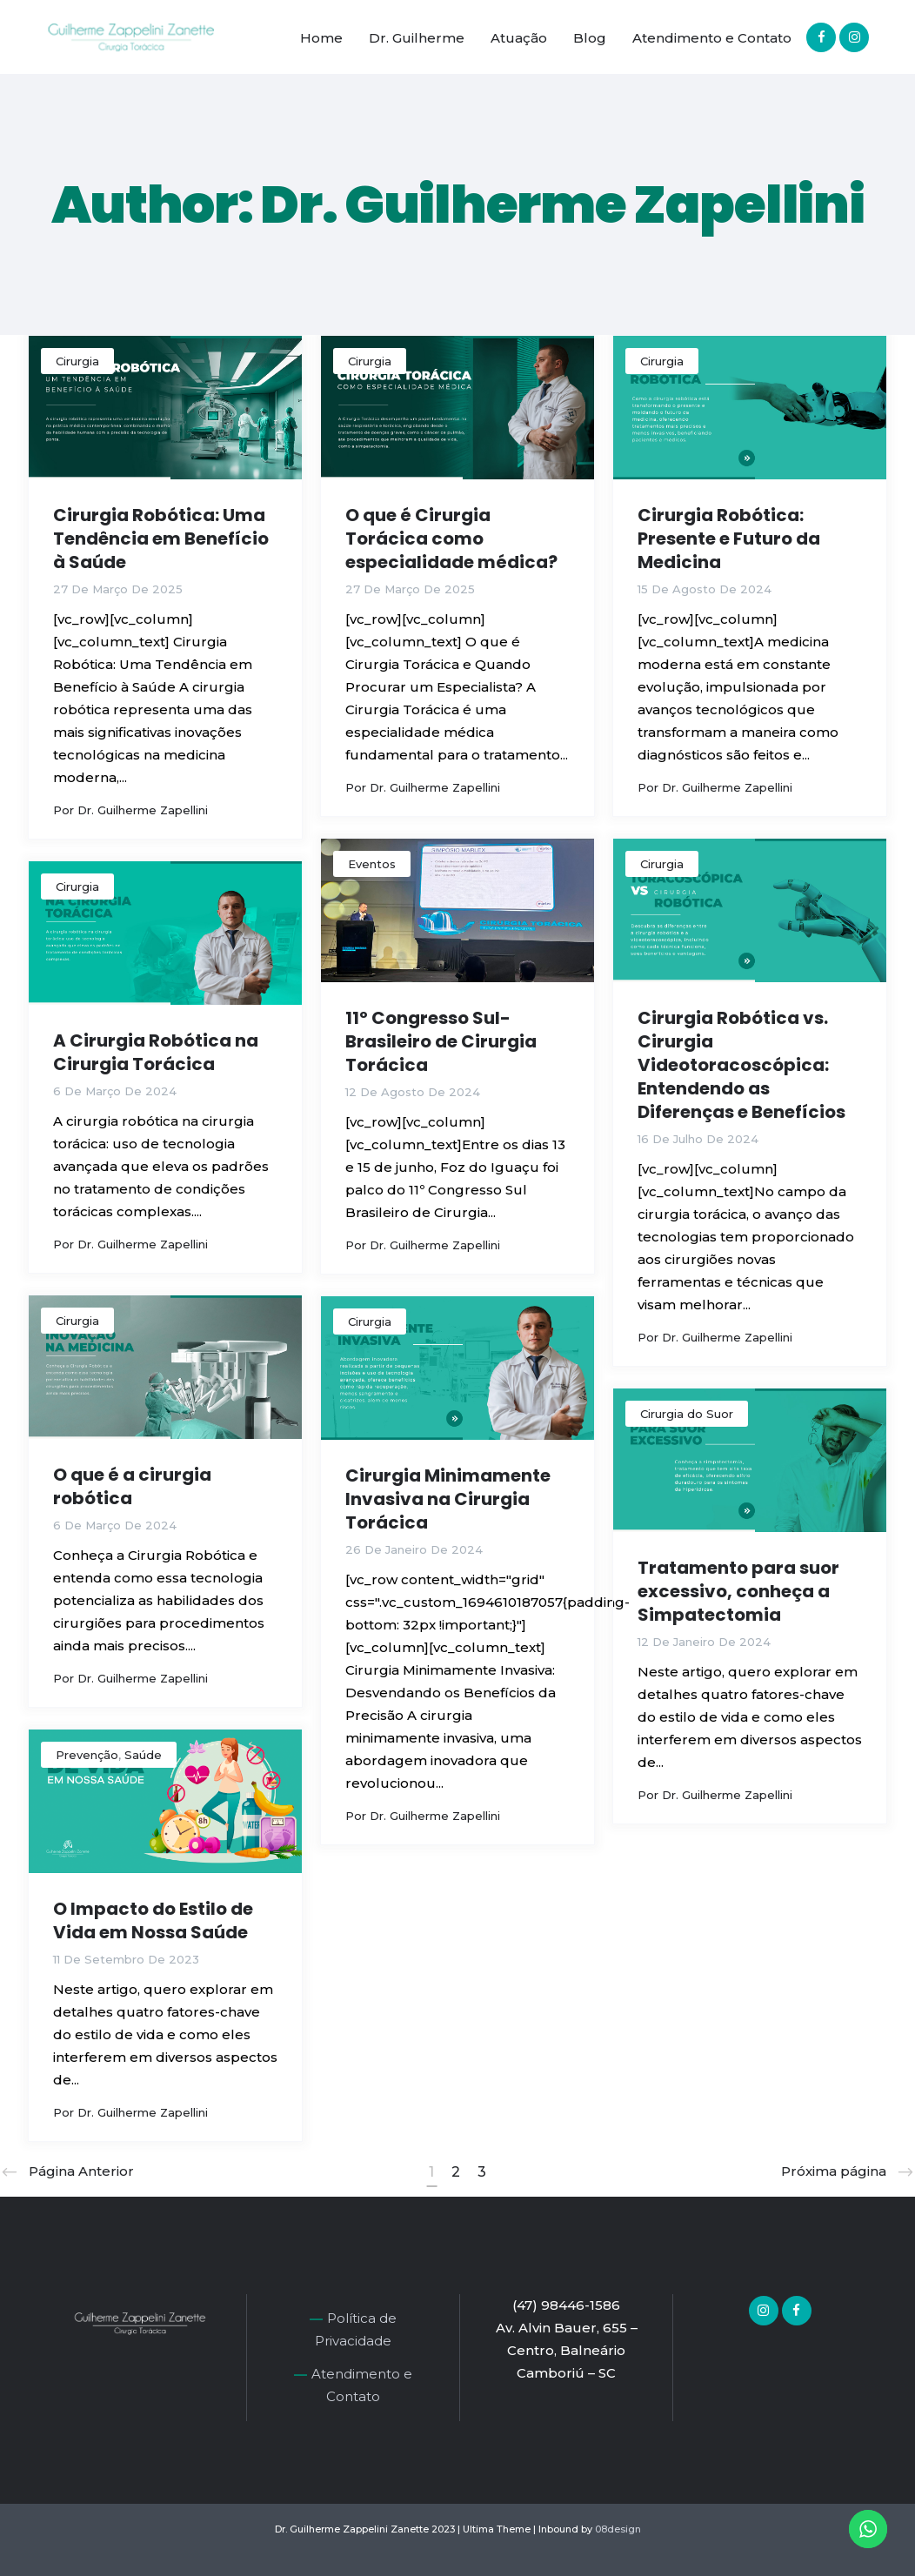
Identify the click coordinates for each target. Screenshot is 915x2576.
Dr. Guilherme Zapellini (142, 810)
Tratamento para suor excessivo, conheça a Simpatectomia (738, 1591)
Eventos (372, 864)
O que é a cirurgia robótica (132, 1486)
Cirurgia (77, 361)
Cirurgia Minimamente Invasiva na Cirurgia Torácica (448, 1499)
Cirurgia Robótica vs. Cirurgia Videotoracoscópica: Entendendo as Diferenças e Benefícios (741, 1065)
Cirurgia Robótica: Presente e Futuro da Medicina (729, 538)
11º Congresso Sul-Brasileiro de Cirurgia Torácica (441, 1041)
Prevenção (87, 1755)
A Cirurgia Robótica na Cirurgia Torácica (155, 1052)
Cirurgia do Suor (686, 1414)
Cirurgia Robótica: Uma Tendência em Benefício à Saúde (161, 538)
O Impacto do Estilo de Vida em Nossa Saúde (153, 1920)
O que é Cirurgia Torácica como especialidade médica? (451, 538)
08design (618, 2529)
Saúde (143, 1755)
